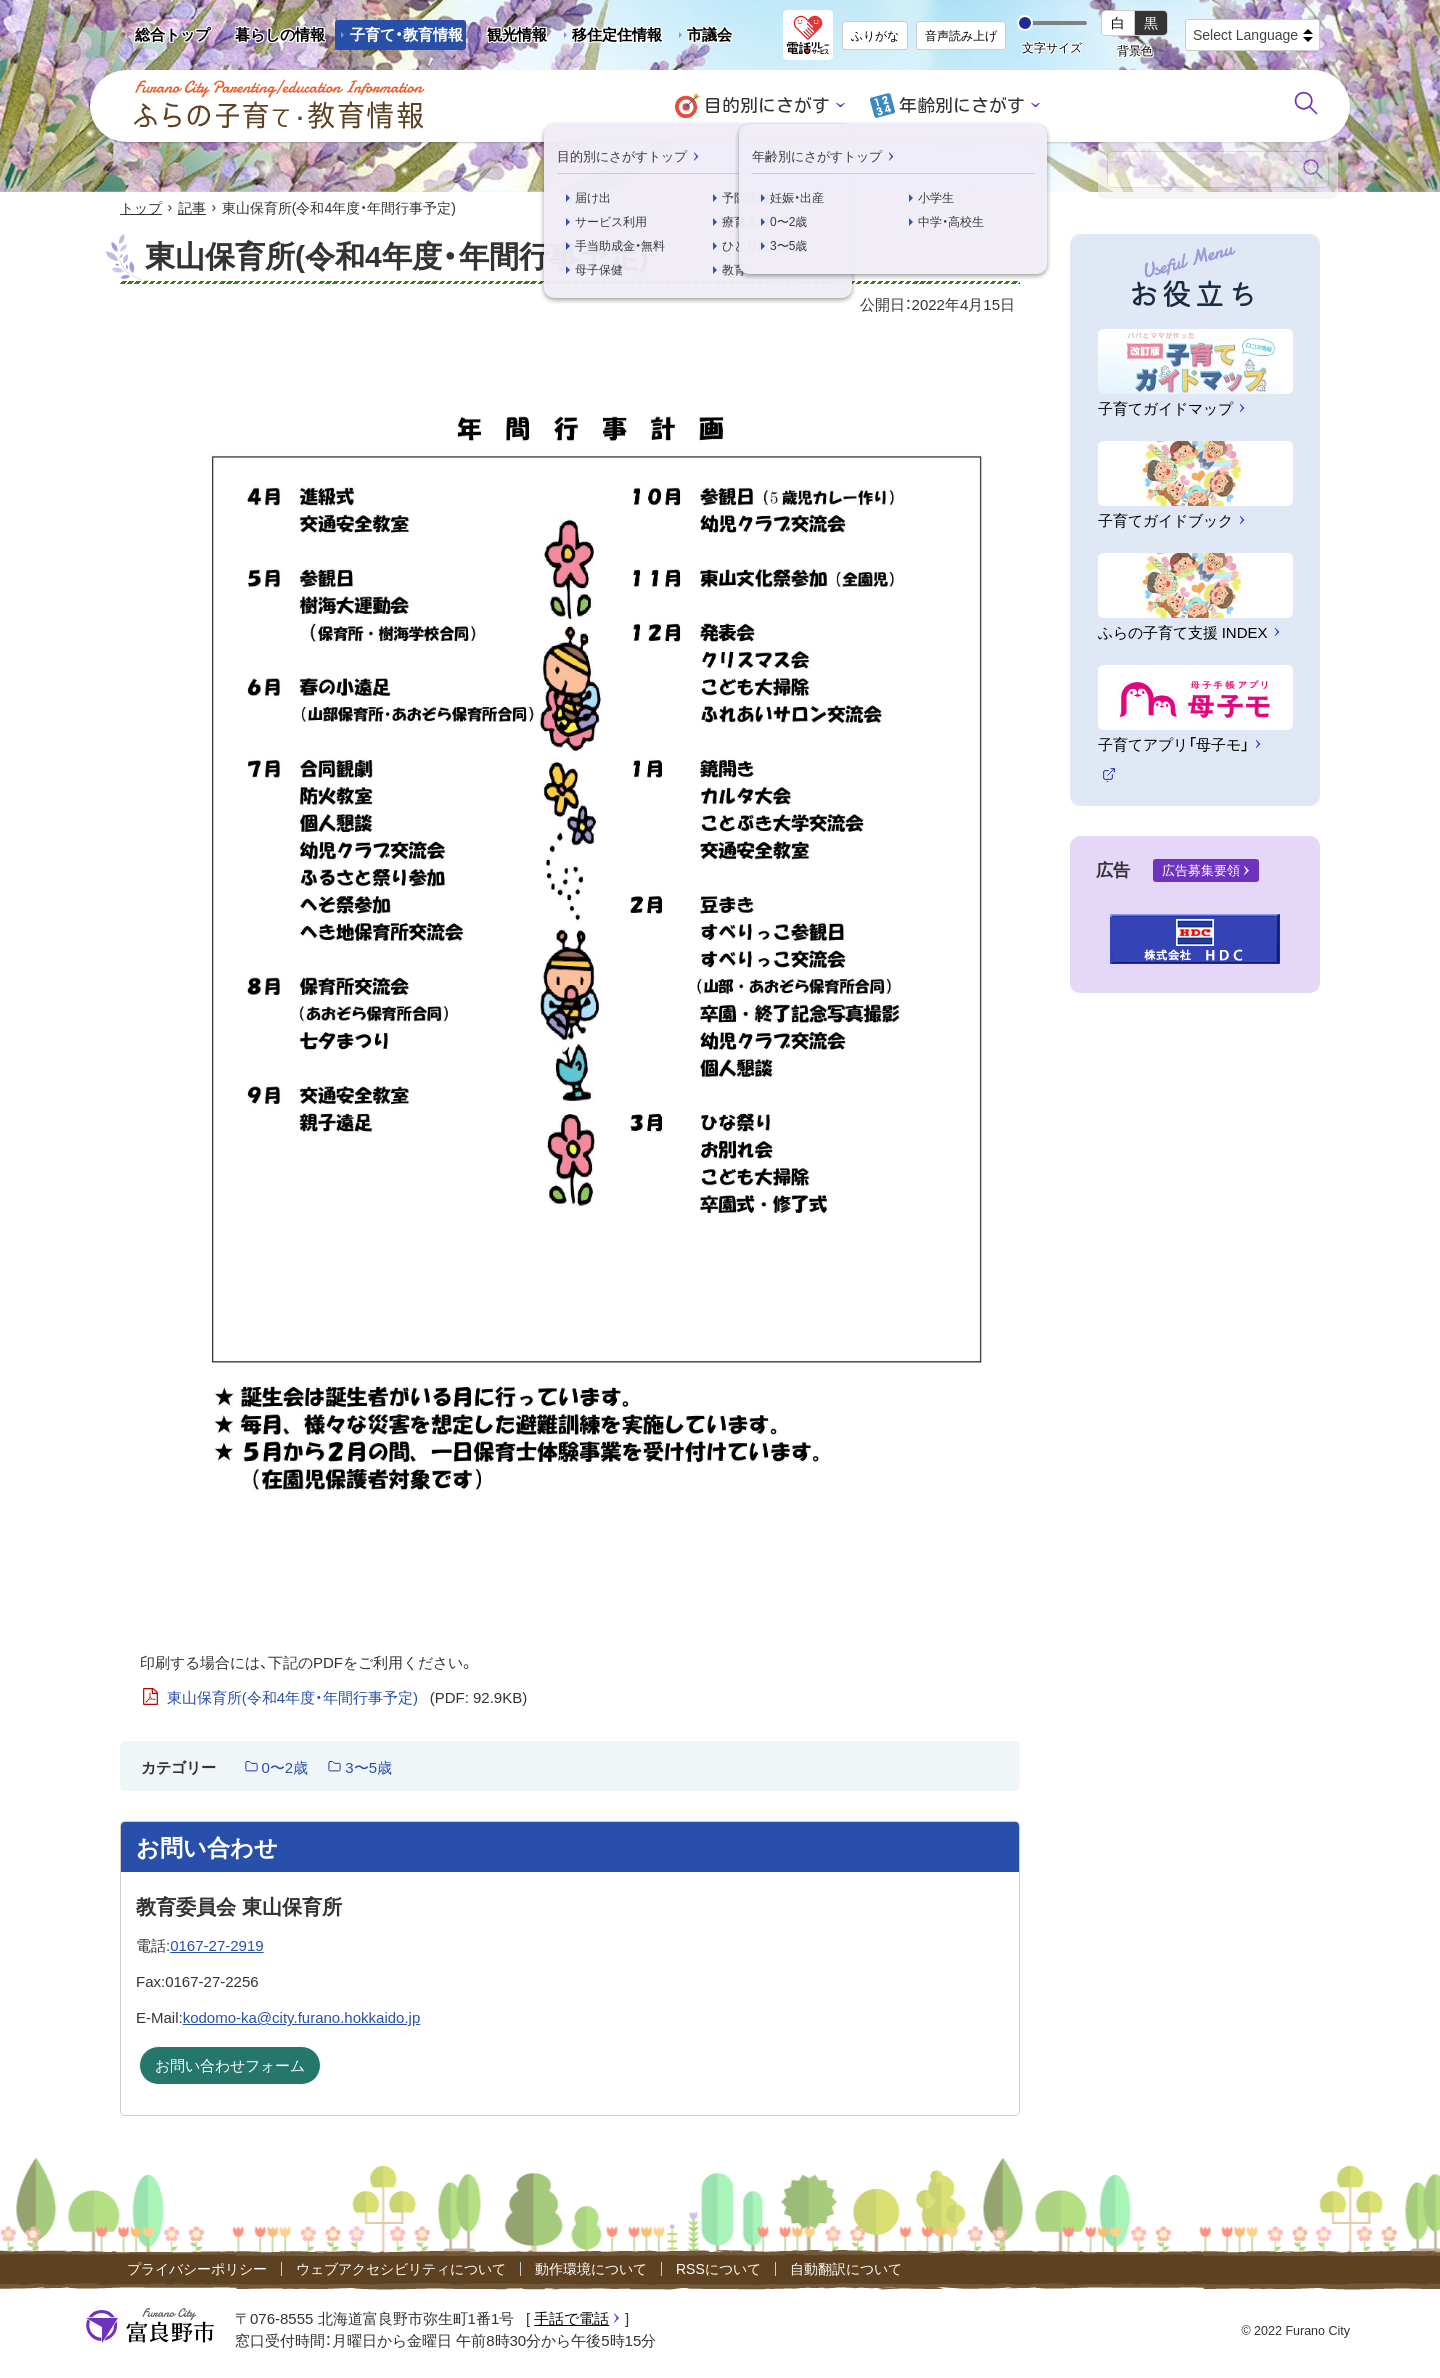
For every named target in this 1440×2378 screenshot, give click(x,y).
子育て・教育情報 (406, 34)
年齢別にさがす (958, 105)
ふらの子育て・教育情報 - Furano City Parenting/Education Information (280, 105)
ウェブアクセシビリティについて (401, 2269)
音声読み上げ (961, 36)
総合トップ (172, 34)
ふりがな (875, 36)
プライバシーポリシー (197, 2269)
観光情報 (509, 38)
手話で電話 (571, 2318)
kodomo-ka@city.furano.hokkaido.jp (302, 2018)
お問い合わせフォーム (230, 2066)
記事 (192, 208)
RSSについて (718, 2269)
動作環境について (591, 2269)
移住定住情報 (609, 38)
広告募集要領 (1201, 870)
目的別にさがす (770, 105)
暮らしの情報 (280, 34)
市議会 (709, 34)
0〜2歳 (285, 1767)
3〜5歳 (368, 1767)
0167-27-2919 (216, 1945)
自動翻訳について (846, 2269)
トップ (141, 208)
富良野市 (150, 2326)
